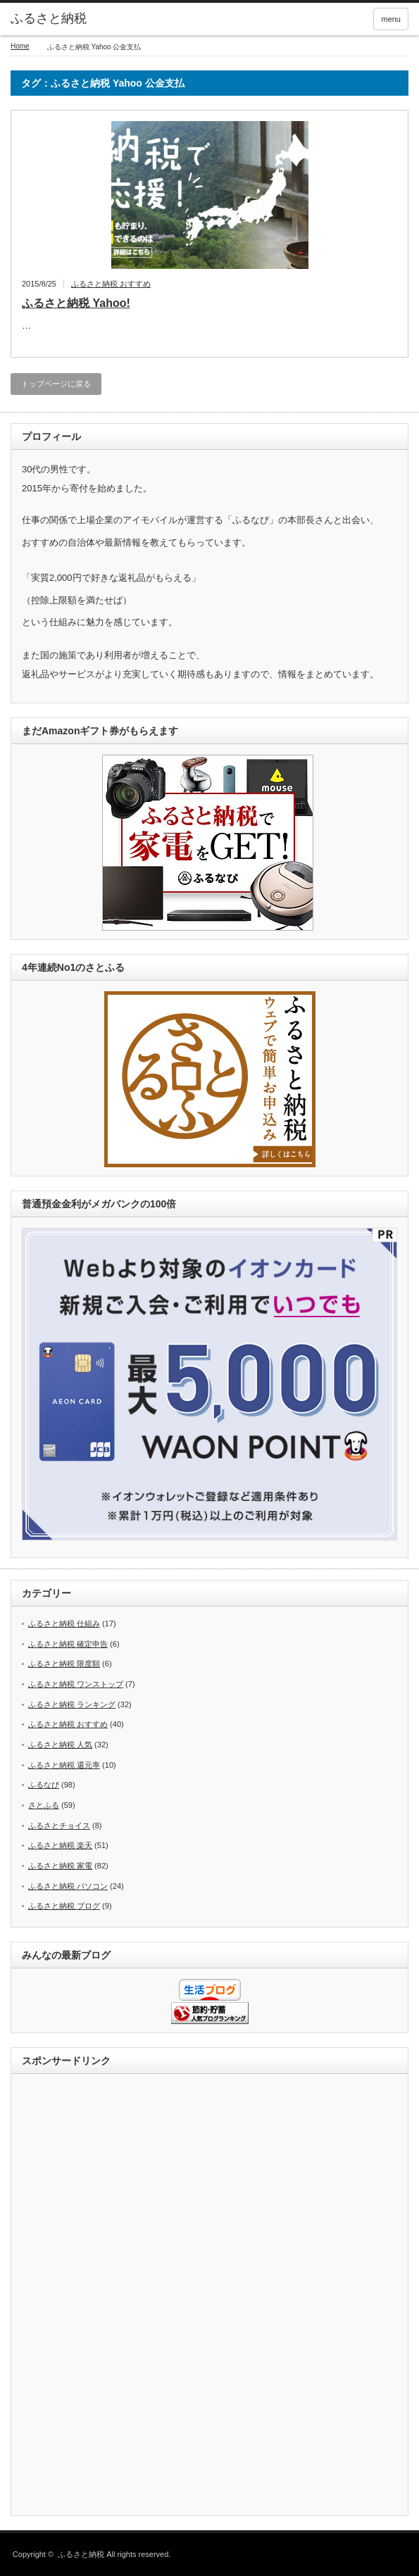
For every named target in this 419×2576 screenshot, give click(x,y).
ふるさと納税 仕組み (64, 1623)
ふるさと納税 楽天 (60, 1845)
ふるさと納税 (49, 18)
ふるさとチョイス (59, 1825)
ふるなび (43, 1784)
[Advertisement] (210, 2296)
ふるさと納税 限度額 (64, 1663)
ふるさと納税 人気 (60, 1744)
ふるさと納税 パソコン (68, 1886)
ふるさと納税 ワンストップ (75, 1684)
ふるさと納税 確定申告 (68, 1644)
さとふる (43, 1805)
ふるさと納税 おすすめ (111, 283)
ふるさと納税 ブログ (64, 1906)
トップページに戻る (56, 383)
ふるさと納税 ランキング (71, 1704)
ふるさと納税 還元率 (64, 1765)
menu (391, 19)
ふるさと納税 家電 (60, 1865)
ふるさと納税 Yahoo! (76, 303)
